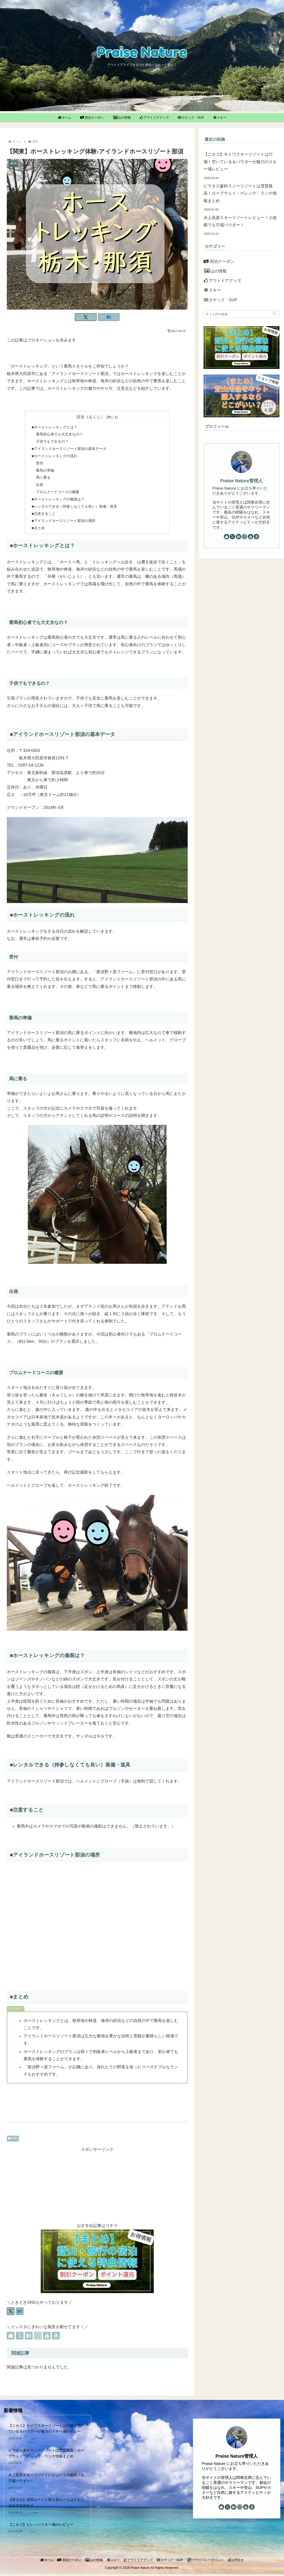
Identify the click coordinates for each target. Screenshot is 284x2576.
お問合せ (239, 2562)
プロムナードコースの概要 (58, 493)
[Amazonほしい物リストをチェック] (56, 2337)
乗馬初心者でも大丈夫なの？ (59, 435)
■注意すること (44, 515)
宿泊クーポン (219, 261)
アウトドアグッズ (222, 280)
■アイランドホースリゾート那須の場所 (63, 523)
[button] (275, 314)
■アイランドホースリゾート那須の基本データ (69, 449)
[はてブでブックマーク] (109, 317)
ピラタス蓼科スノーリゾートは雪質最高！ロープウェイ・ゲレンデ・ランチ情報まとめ (240, 193)
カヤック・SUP (220, 300)
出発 (39, 486)
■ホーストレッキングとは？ (54, 427)
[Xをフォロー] (20, 2337)
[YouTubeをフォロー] (47, 2337)
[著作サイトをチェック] (10, 2337)
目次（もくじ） (90, 417)
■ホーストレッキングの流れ (54, 456)
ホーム (43, 2562)
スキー (212, 290)
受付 (39, 464)
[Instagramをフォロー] (38, 2337)
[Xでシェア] (86, 317)
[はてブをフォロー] (29, 2337)
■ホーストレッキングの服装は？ (58, 501)
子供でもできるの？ (52, 442)
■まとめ (38, 530)
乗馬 (12, 2140)
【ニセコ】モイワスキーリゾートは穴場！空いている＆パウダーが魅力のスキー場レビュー (240, 161)
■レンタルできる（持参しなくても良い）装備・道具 (74, 508)
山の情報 (215, 271)
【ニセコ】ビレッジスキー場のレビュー (40, 2526)
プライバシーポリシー (207, 2562)
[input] (241, 314)
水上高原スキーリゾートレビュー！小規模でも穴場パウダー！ (240, 221)
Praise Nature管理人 (241, 480)
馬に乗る (43, 479)
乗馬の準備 (45, 471)
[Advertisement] (52, 2186)
